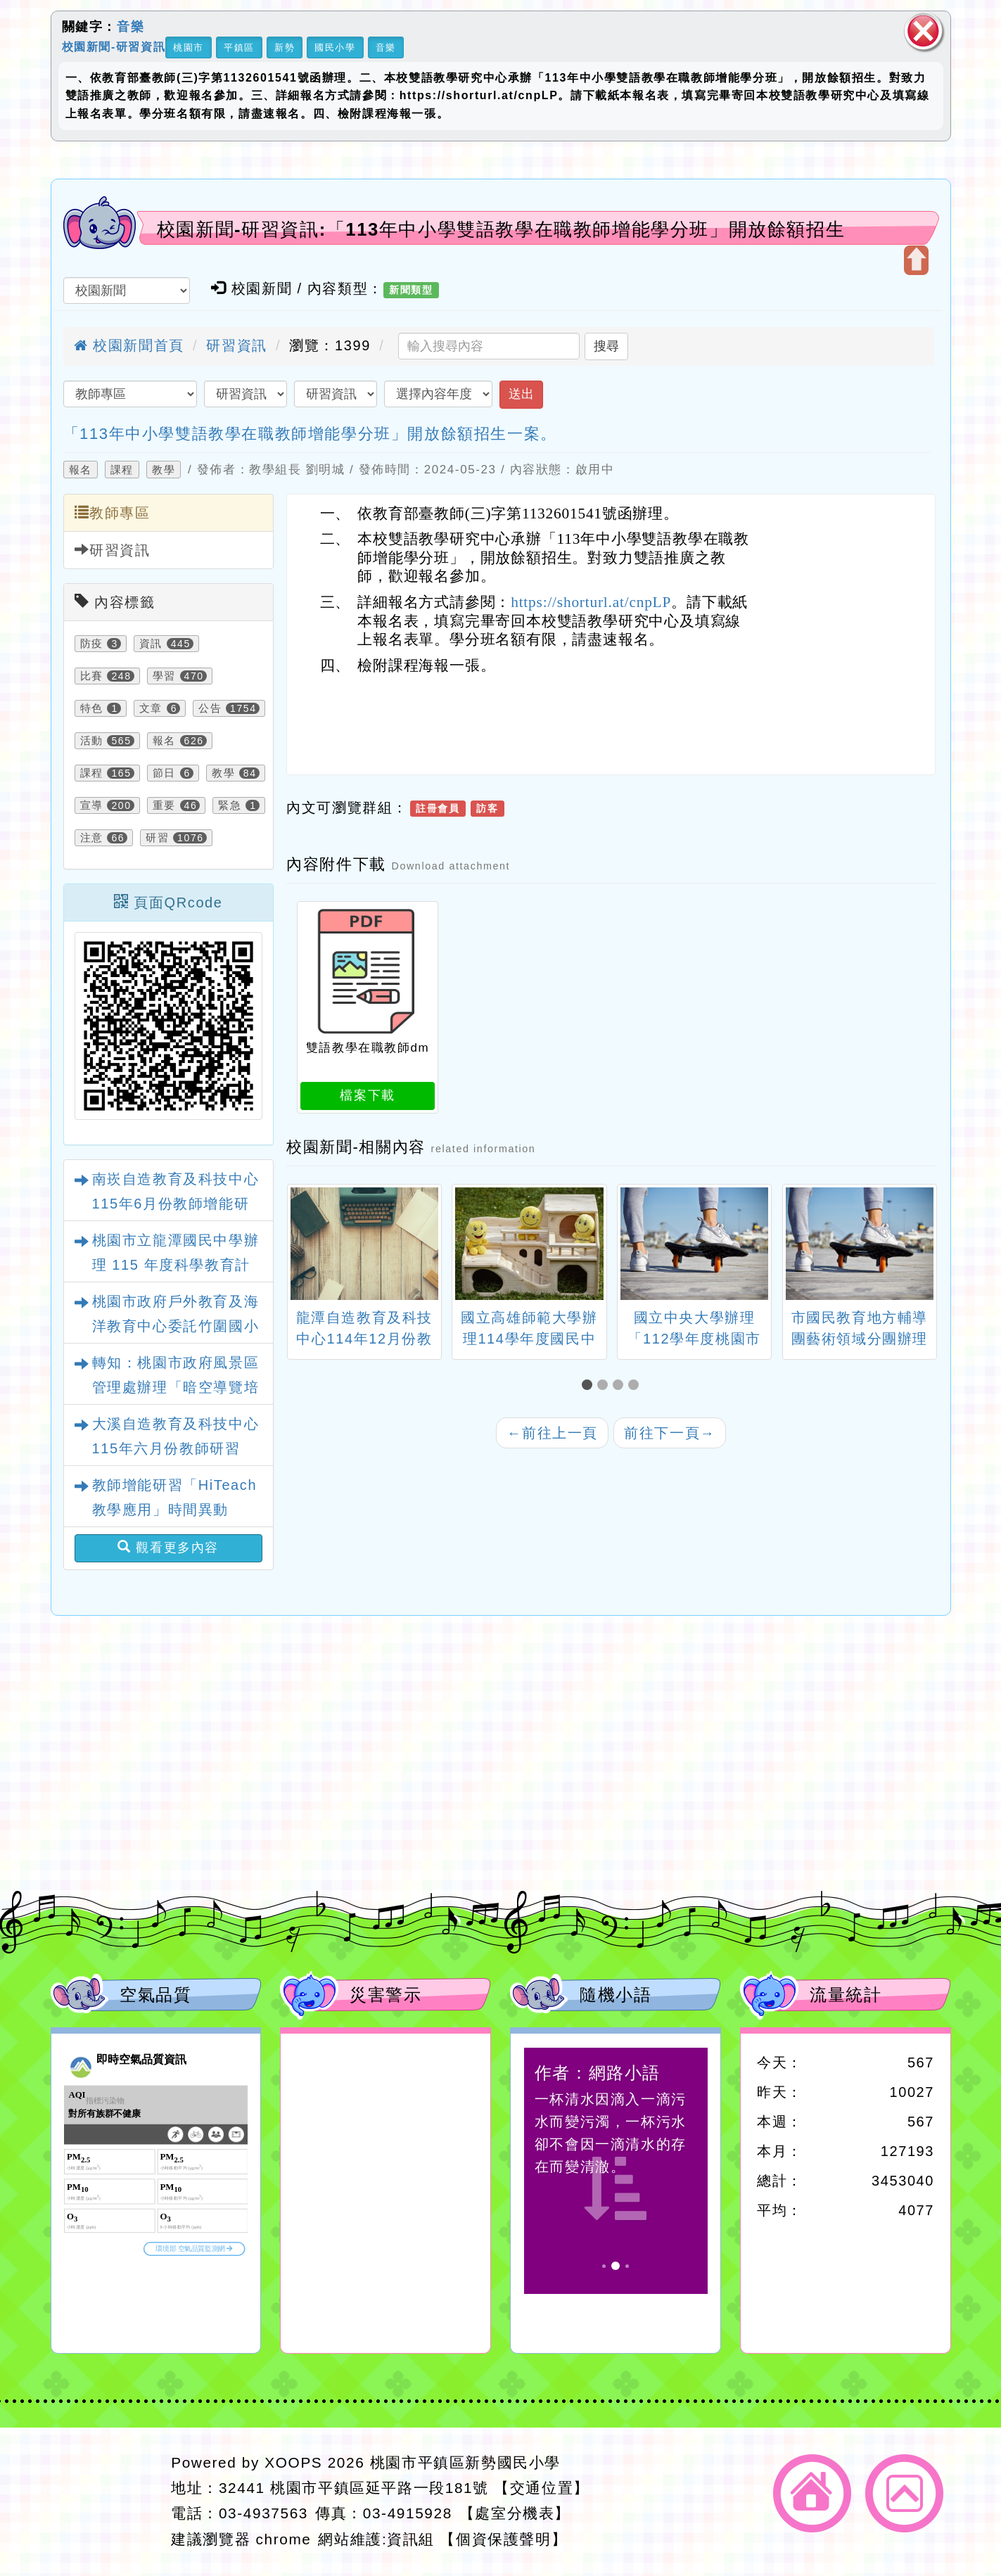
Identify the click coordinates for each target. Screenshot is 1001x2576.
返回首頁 (812, 2493)
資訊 (150, 643)
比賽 (91, 676)
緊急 (229, 805)
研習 (157, 837)
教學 (163, 470)
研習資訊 (236, 345)
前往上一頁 (552, 1433)
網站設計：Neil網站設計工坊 (106, 2501)
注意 (91, 837)
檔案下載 (367, 1095)
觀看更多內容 (168, 1547)
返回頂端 (904, 2493)
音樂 (130, 27)
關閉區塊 (923, 31)
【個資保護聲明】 (503, 2539)
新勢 (284, 47)
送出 (521, 394)
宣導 (91, 805)
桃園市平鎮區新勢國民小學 (465, 2462)
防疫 (91, 643)
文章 (150, 708)
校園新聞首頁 (129, 345)
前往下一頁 (669, 1433)
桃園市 (188, 47)
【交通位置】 (541, 2488)
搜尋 (606, 346)
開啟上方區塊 (916, 260)
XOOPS (293, 2462)
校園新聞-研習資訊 (114, 46)
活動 (91, 740)
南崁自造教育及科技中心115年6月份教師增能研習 (176, 1203)
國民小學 (334, 47)
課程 (122, 470)
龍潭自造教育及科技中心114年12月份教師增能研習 (364, 1338)
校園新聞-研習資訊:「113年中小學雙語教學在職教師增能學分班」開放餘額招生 (501, 229)
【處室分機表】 (514, 2513)
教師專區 (113, 512)
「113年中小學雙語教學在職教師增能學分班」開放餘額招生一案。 (310, 433)
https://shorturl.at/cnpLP (591, 602)
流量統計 (845, 1994)
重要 (164, 805)
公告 (210, 708)
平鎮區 (239, 47)
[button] (589, 1385)
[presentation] (304, 1246)
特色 (91, 708)
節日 (164, 773)
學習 (164, 676)
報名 (80, 470)
